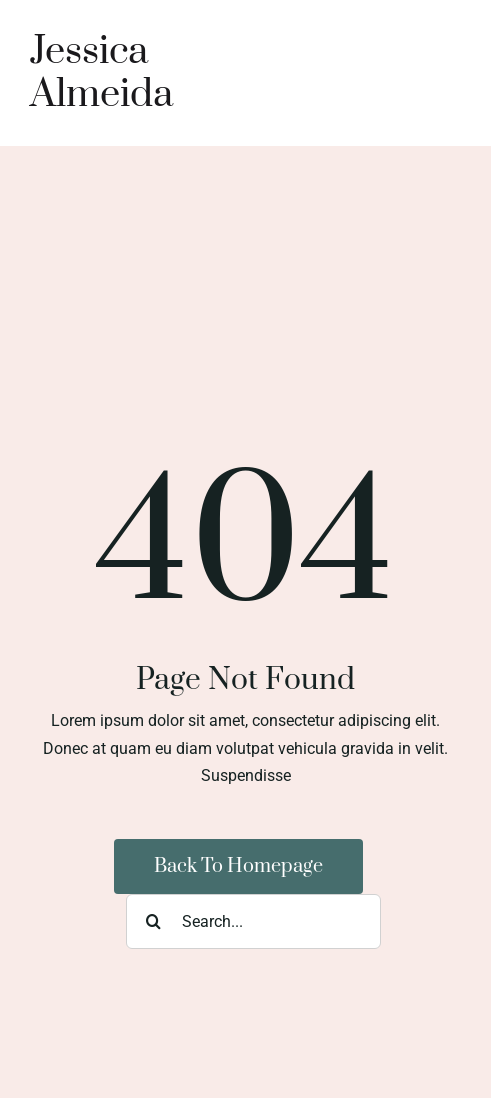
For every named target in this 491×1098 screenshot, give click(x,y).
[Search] (153, 921)
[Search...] (253, 921)
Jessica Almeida (101, 73)
